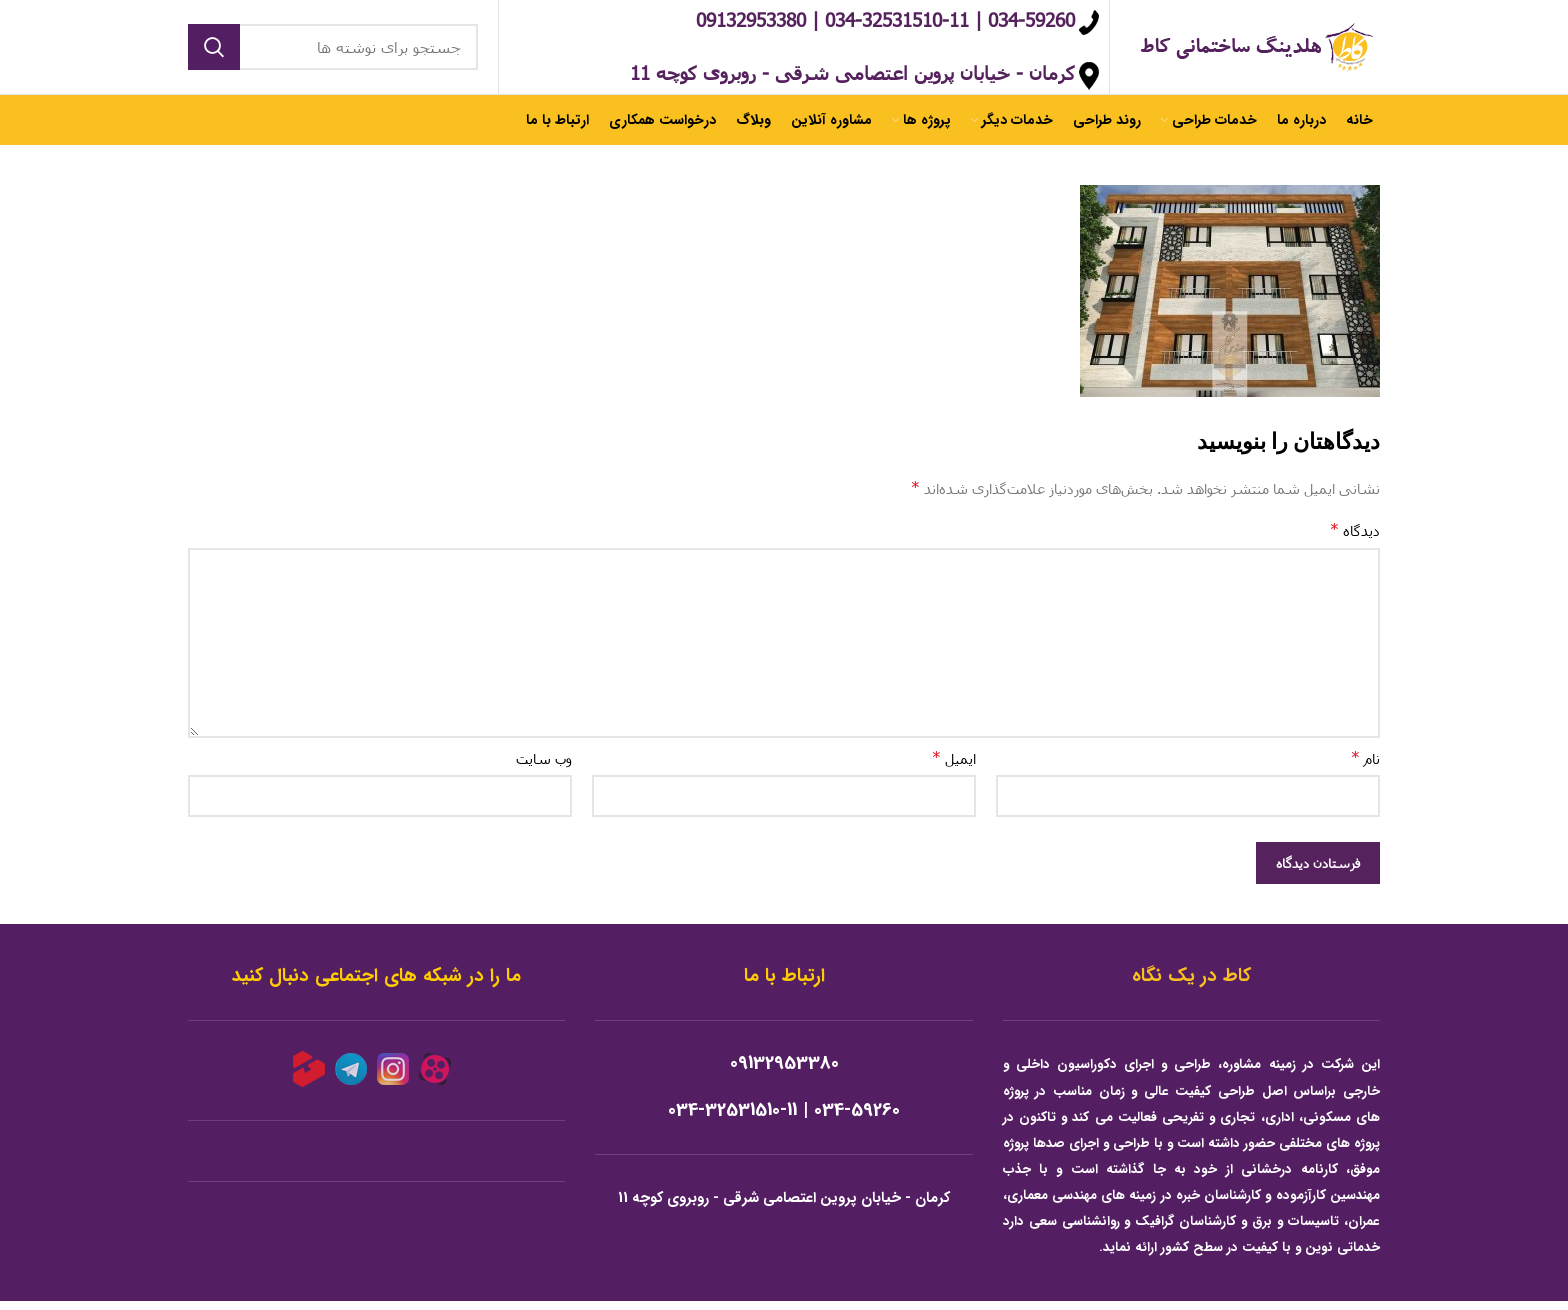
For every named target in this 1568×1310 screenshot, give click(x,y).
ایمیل (954, 767)
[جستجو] (333, 52)
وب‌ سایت (544, 768)
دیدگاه (1355, 539)
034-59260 (857, 1119)
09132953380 (784, 1073)
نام (1365, 767)
